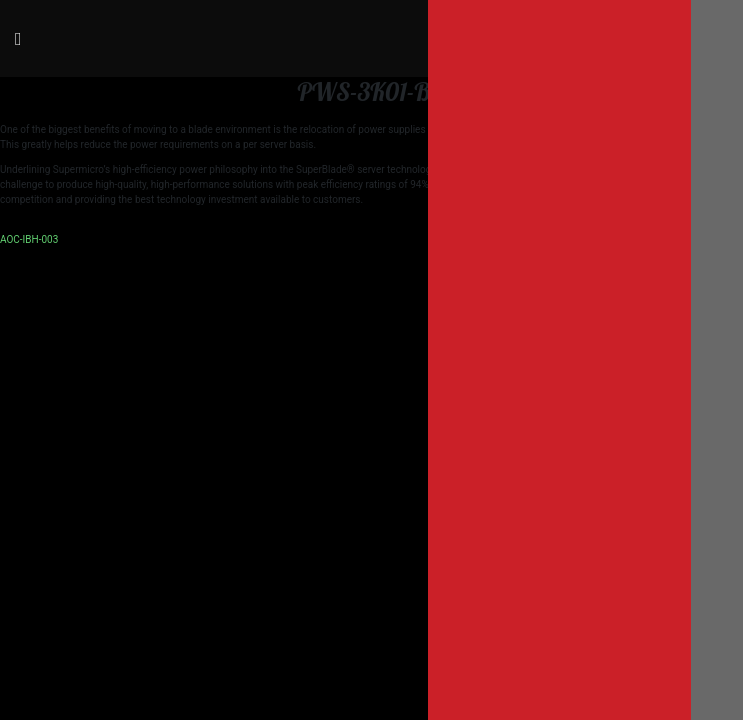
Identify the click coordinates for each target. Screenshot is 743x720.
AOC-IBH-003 (29, 239)
